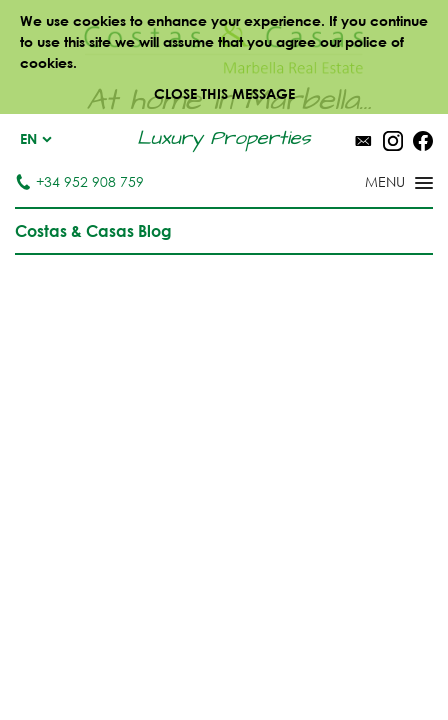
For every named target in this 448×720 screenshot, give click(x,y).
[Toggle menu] (373, 184)
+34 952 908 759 (79, 181)
